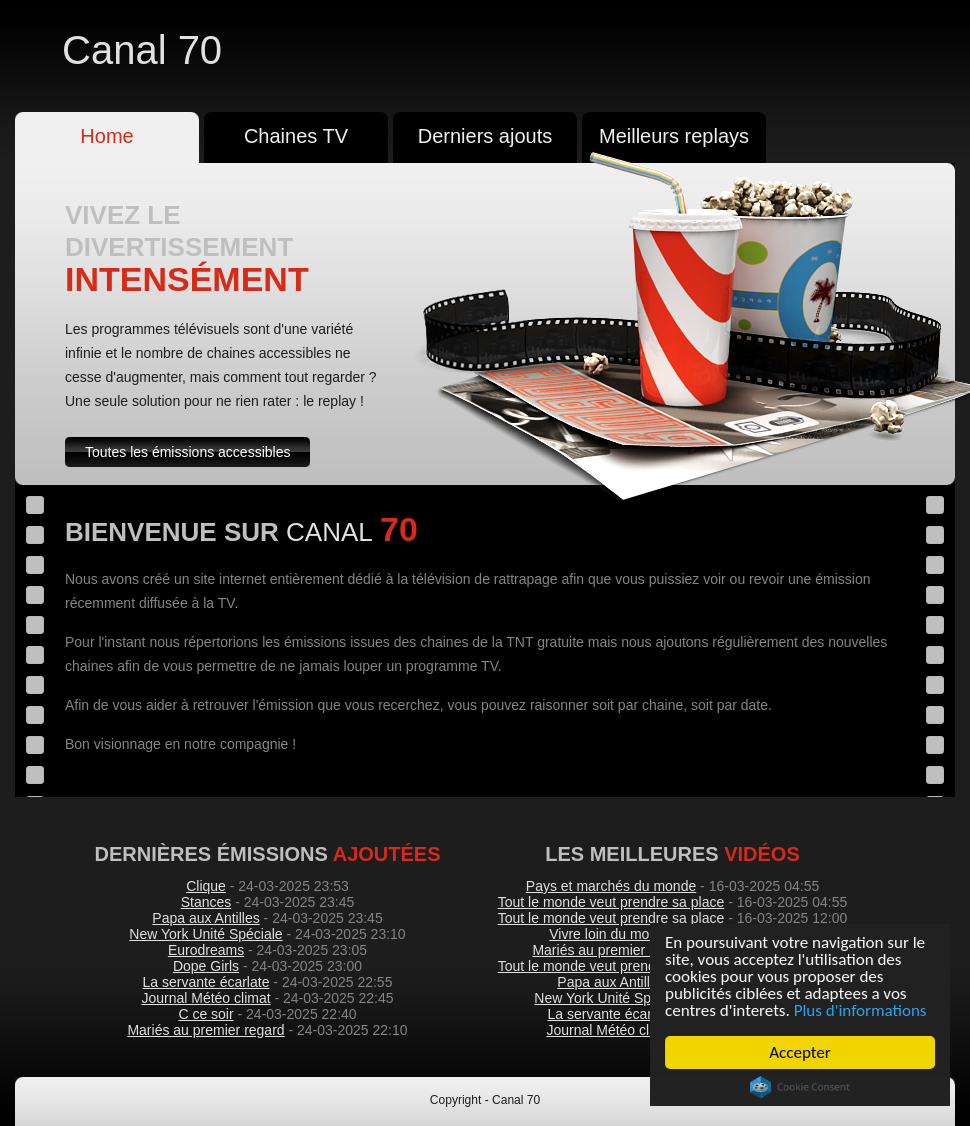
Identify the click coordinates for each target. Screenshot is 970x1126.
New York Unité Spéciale (205, 934)
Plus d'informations (860, 1010)
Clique (206, 886)
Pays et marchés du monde (611, 886)
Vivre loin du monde (610, 934)
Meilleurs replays (674, 136)
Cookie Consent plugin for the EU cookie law (800, 1087)
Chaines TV (296, 136)
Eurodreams (206, 950)
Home (106, 136)
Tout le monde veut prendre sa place (611, 902)
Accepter (800, 1052)
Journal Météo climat (205, 998)
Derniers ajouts (485, 136)
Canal (142, 50)
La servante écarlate (206, 982)
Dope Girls (206, 966)
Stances (206, 902)
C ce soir (205, 1014)
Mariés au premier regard (205, 1030)
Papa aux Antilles (205, 918)
